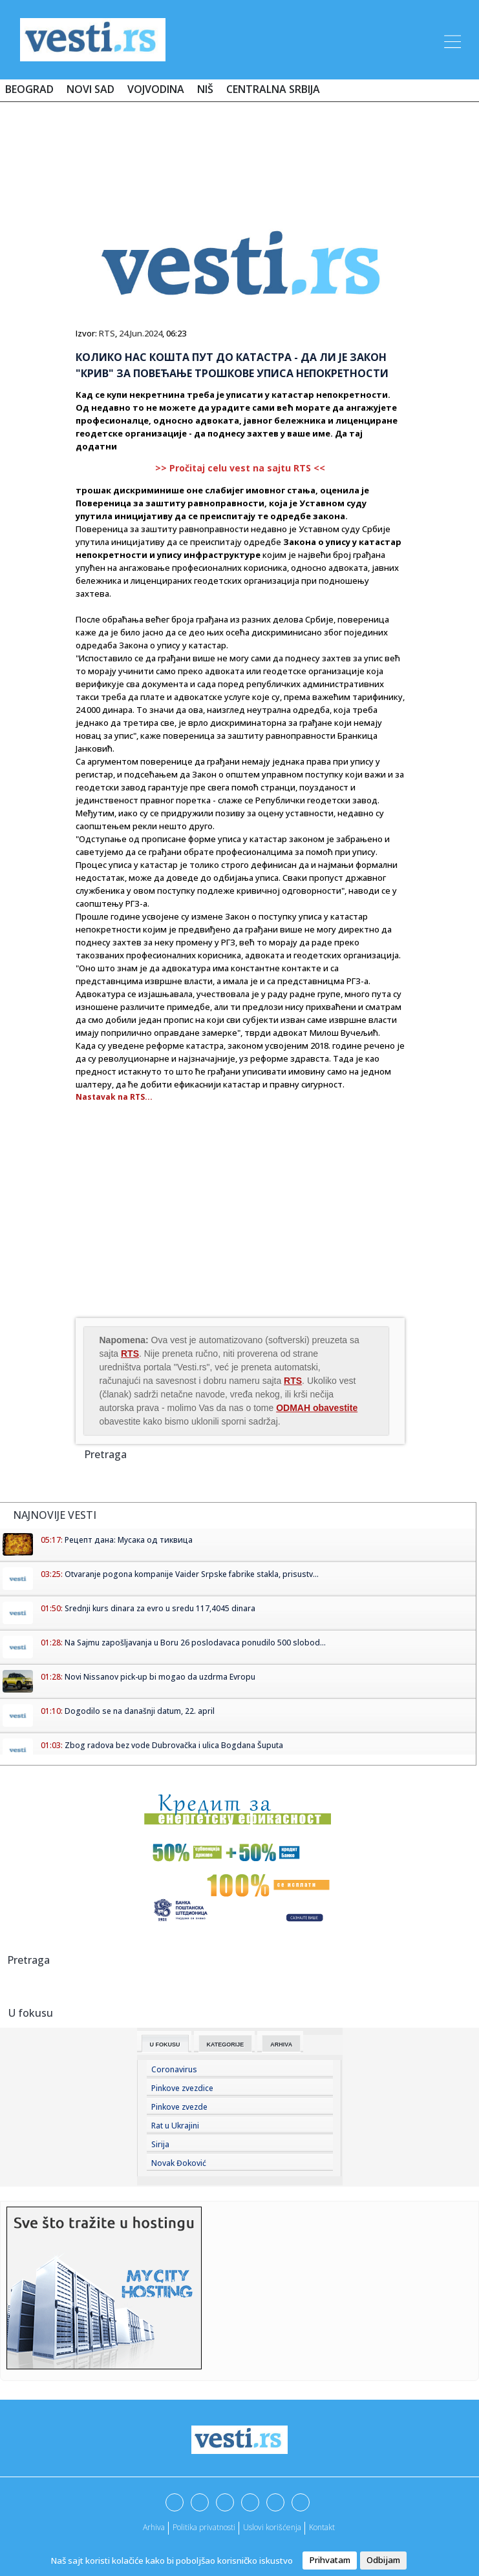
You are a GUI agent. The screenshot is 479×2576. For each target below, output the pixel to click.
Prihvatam (329, 2560)
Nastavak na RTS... (114, 1096)
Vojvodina (155, 89)
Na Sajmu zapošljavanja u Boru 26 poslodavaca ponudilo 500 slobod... (195, 1642)
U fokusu (165, 2044)
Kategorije (225, 2044)
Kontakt (322, 2527)
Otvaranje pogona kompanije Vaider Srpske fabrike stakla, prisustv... (192, 1574)
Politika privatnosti (204, 2527)
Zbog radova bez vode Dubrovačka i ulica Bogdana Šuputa (174, 1745)
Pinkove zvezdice (182, 2088)
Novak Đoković (178, 2163)
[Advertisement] (239, 150)
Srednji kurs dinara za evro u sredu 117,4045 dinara (160, 1608)
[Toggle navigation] (451, 39)
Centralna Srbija (273, 89)
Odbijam (383, 2560)
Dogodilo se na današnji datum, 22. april (140, 1710)
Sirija (160, 2144)
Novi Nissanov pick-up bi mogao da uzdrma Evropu (160, 1676)
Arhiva (281, 2044)
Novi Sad (90, 89)
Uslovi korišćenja (272, 2527)
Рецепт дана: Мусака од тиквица (129, 1539)
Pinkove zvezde (179, 2106)
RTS (107, 333)
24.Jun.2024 (140, 333)
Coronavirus (174, 2069)
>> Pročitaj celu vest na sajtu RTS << (240, 468)
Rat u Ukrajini (175, 2125)
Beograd (29, 89)
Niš (205, 89)
